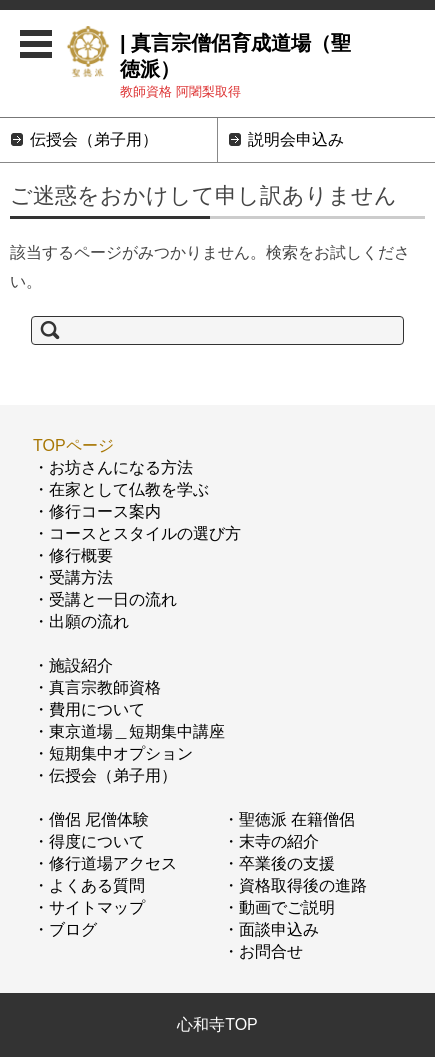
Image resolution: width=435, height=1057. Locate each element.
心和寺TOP (217, 1024)
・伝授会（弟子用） (105, 775)
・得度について (89, 841)
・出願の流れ (81, 621)
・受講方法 (73, 577)
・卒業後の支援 (279, 863)
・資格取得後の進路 (295, 885)
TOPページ (73, 445)
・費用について (89, 709)
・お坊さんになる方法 (113, 467)
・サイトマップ (89, 907)
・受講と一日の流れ (105, 599)
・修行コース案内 (97, 511)
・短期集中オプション (113, 753)
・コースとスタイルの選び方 (137, 533)
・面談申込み (271, 929)
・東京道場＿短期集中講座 (129, 731)
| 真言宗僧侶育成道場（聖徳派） (235, 56)
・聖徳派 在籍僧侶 (289, 819)
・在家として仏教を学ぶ (121, 489)
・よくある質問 (89, 885)
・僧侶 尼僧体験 (91, 819)
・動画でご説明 (279, 907)
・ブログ (65, 929)
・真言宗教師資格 (97, 687)
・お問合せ (263, 951)
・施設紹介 (73, 665)
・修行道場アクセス (105, 863)
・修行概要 (73, 555)
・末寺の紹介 (271, 841)
